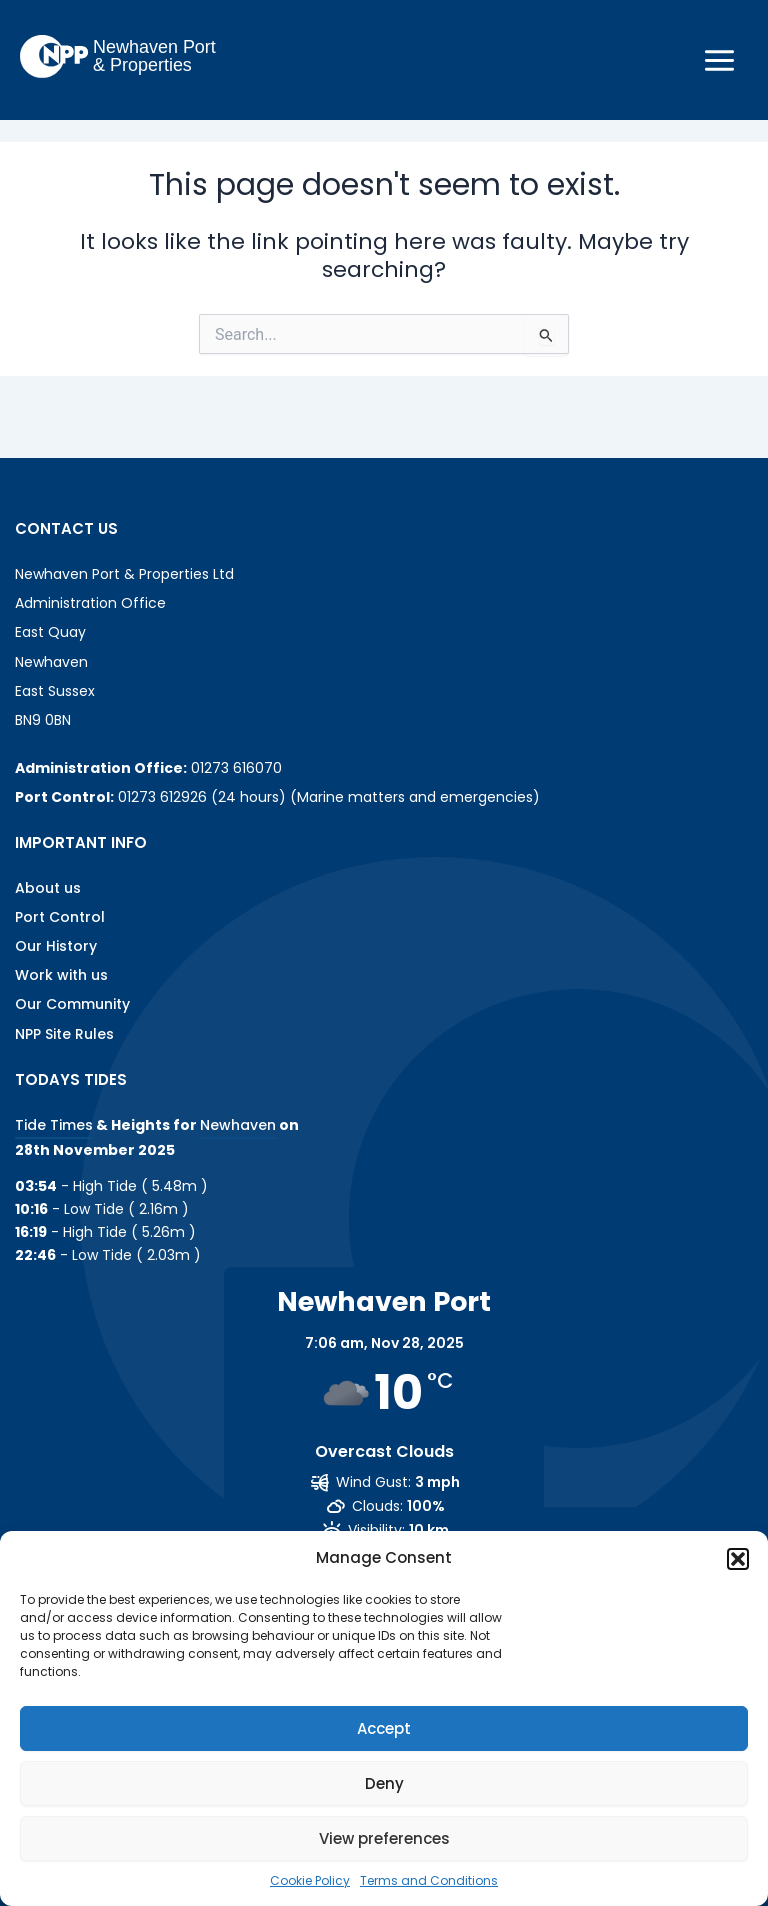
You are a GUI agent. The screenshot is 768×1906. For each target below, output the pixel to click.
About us (48, 888)
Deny (384, 1783)
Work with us (61, 975)
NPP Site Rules (64, 1034)
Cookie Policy (310, 1880)
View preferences (384, 1838)
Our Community (72, 1004)
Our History (56, 946)
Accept (384, 1728)
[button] (738, 1559)
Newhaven (238, 1125)
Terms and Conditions (429, 1880)
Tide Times (54, 1125)
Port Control (60, 917)
